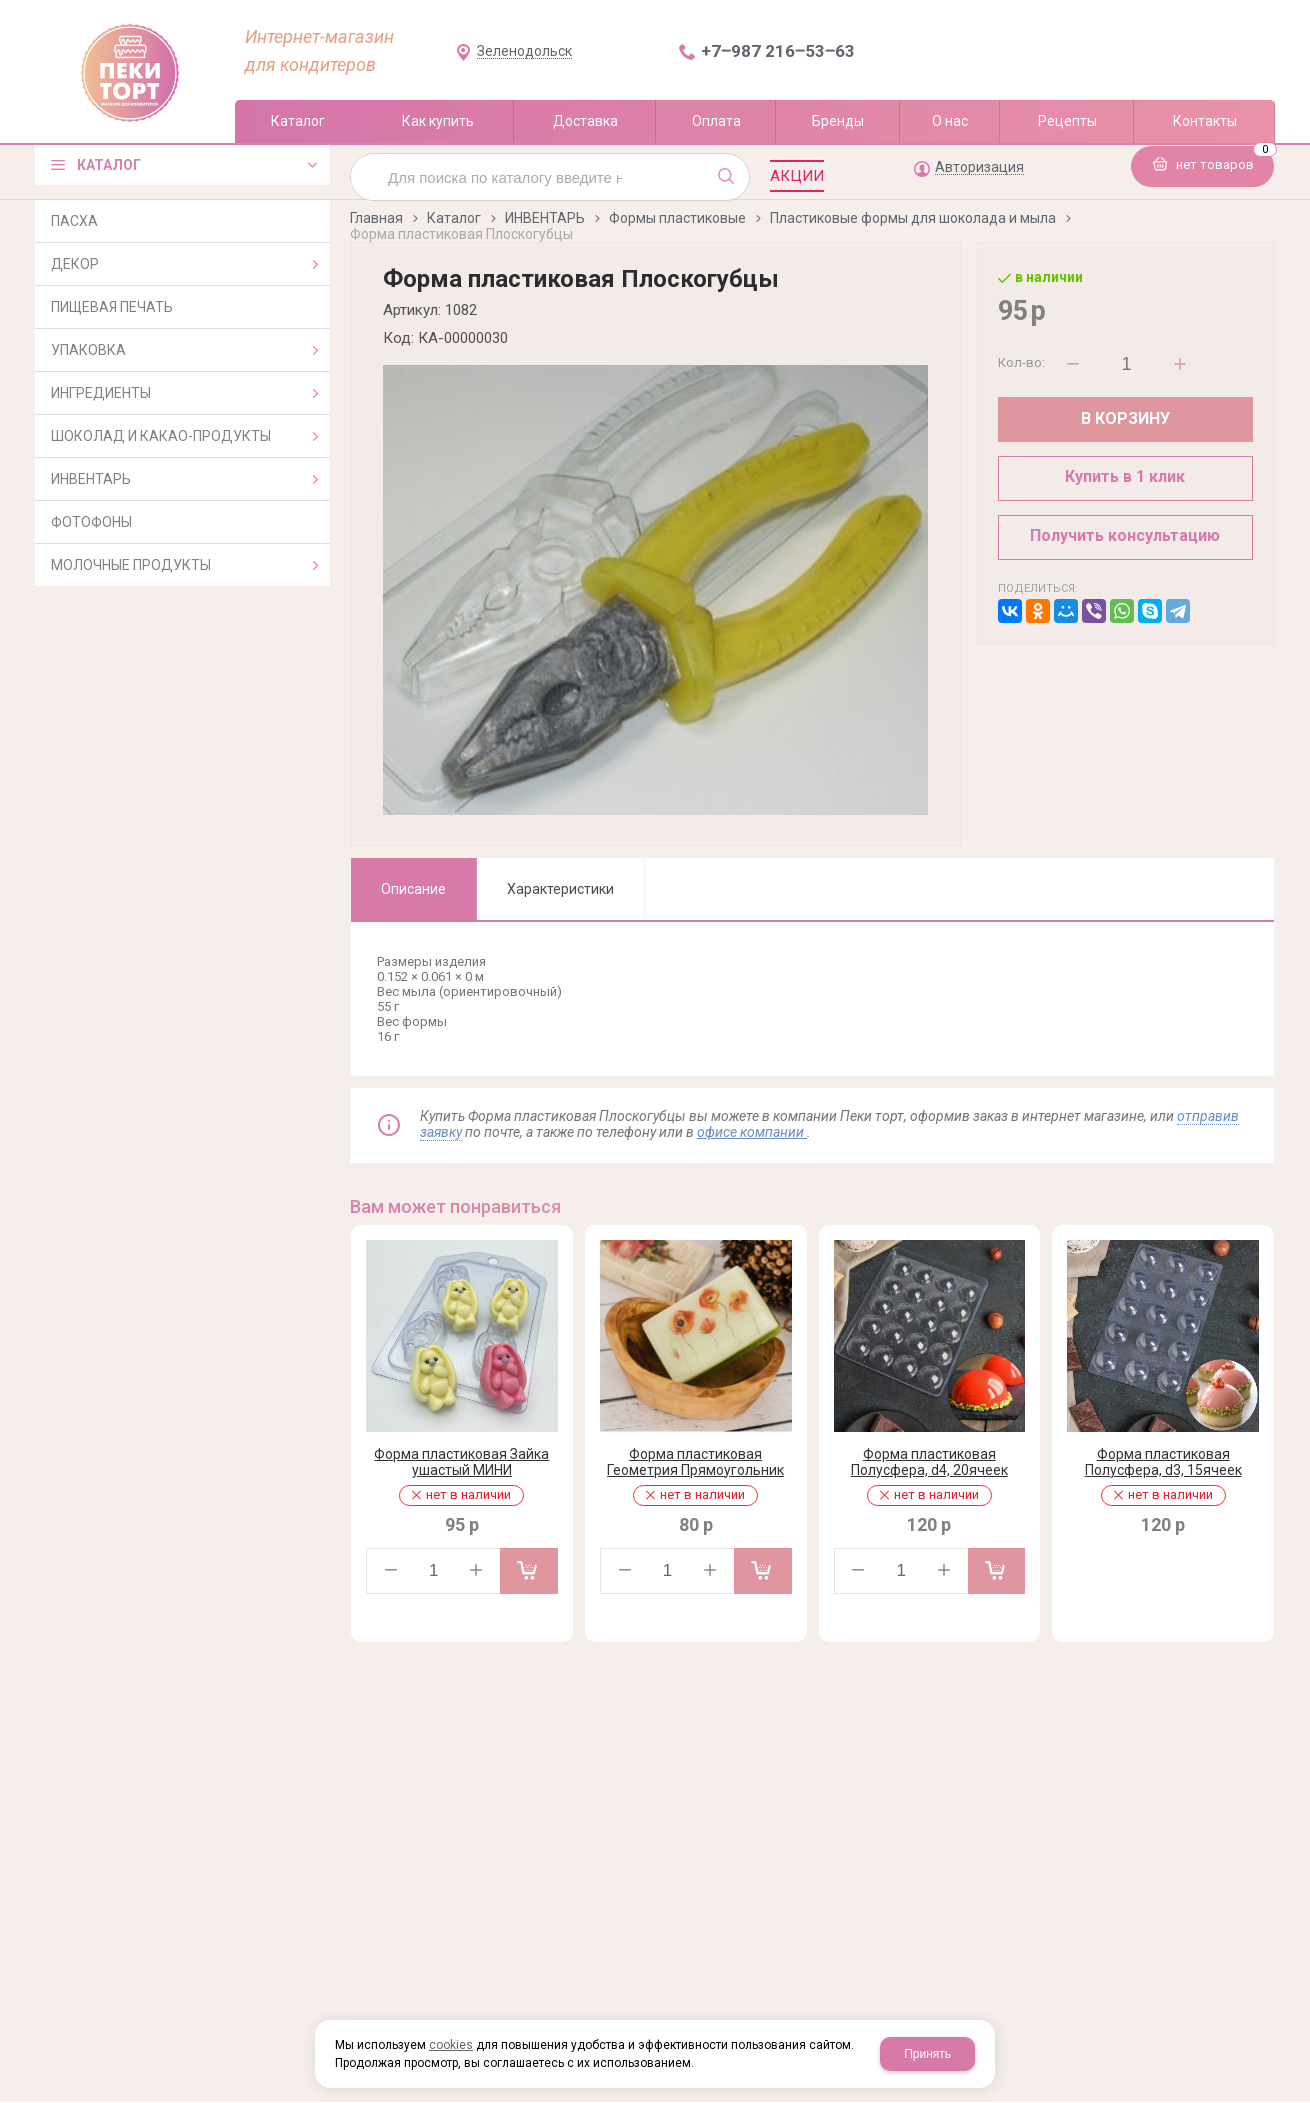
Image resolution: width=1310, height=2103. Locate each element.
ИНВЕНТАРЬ (545, 218)
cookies (451, 2045)
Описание (413, 889)
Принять (927, 2054)
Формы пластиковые (677, 218)
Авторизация (979, 167)
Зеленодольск (524, 51)
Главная (376, 218)
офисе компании (752, 1132)
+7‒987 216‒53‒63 (778, 51)
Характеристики (560, 889)
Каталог (454, 218)
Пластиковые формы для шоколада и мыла (913, 218)
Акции (797, 176)
